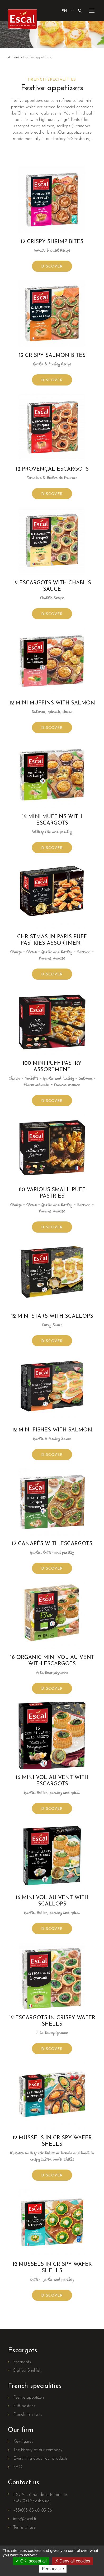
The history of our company (37, 2450)
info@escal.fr (24, 2519)
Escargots (22, 2362)
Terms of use (24, 2527)
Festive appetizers (29, 2397)
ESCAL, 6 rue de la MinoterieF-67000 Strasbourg (40, 2498)
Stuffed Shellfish (27, 2370)
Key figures (23, 2441)
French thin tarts (27, 2414)
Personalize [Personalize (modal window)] (53, 2568)
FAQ (17, 2467)
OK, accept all (31, 2561)
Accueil (14, 57)
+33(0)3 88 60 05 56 (32, 2510)
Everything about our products (40, 2458)
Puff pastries (24, 2406)
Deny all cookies (72, 2561)
